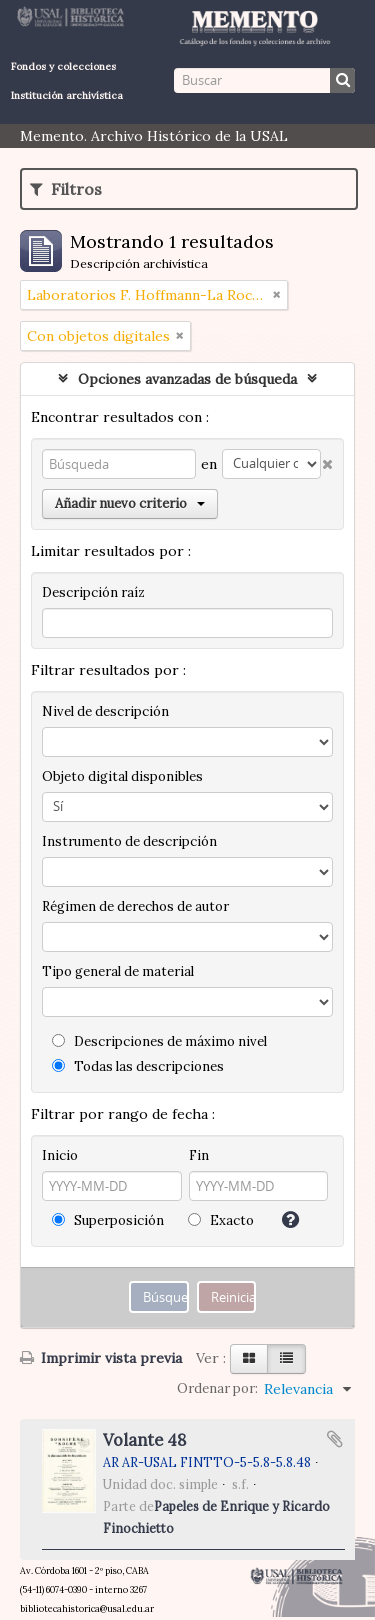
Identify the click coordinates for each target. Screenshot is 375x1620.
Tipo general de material (118, 971)
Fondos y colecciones (63, 66)
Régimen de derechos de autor (135, 906)
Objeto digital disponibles (122, 776)
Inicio (60, 1155)
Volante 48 (144, 1440)
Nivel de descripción (105, 711)
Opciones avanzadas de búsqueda (187, 379)
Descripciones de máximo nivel (159, 1041)
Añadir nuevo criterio (130, 503)
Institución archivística (67, 95)
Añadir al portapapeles (335, 1439)
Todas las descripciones (138, 1066)
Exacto (221, 1220)
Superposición (108, 1220)
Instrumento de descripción (129, 841)
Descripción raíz (93, 592)
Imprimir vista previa (101, 1358)
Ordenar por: (217, 1388)
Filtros (66, 189)
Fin (199, 1155)
